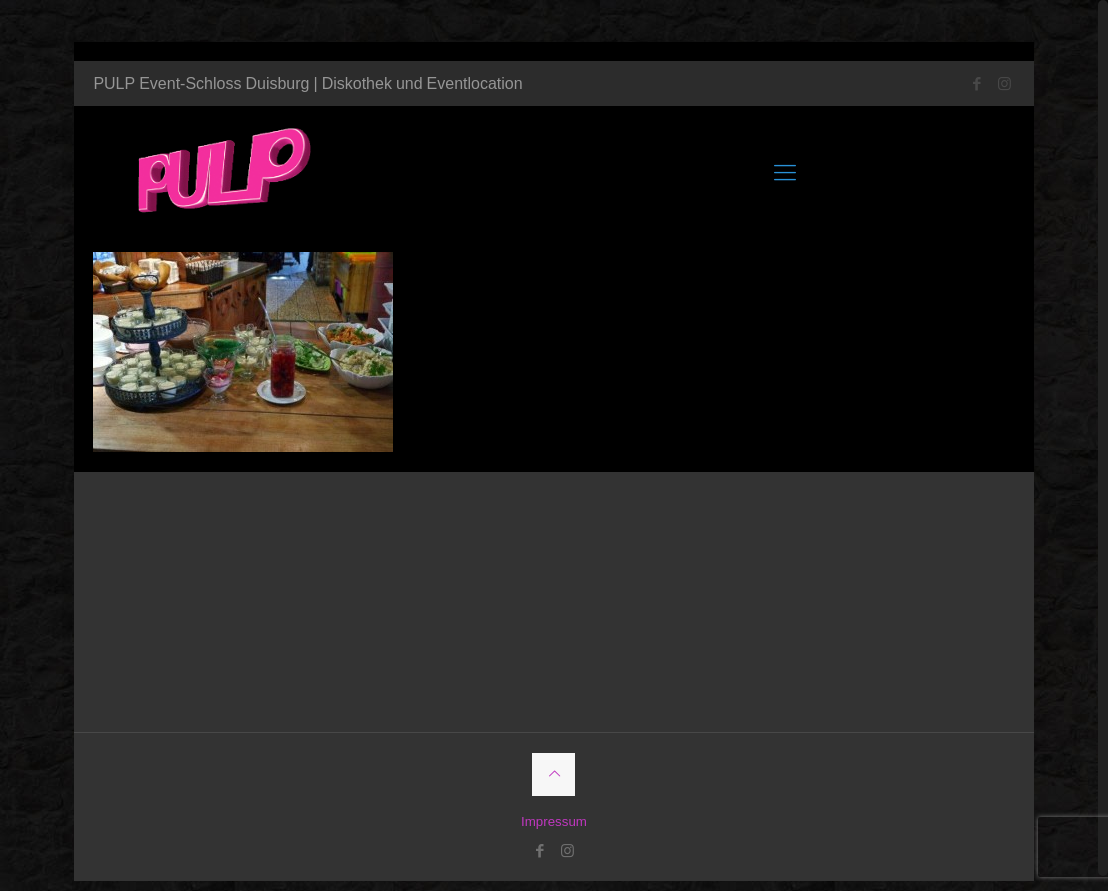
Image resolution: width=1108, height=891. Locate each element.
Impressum (553, 804)
